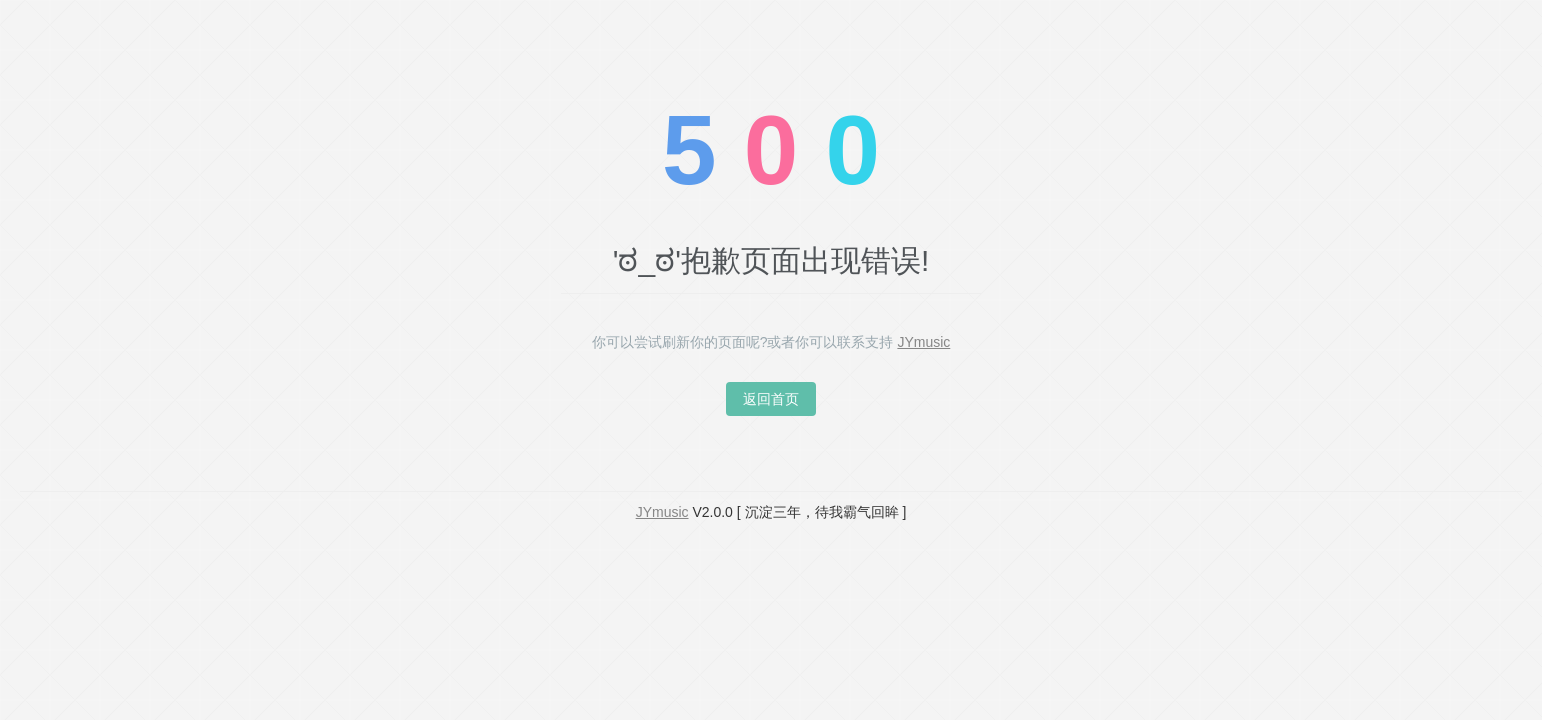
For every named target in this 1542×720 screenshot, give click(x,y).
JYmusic (923, 342)
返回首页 (771, 399)
